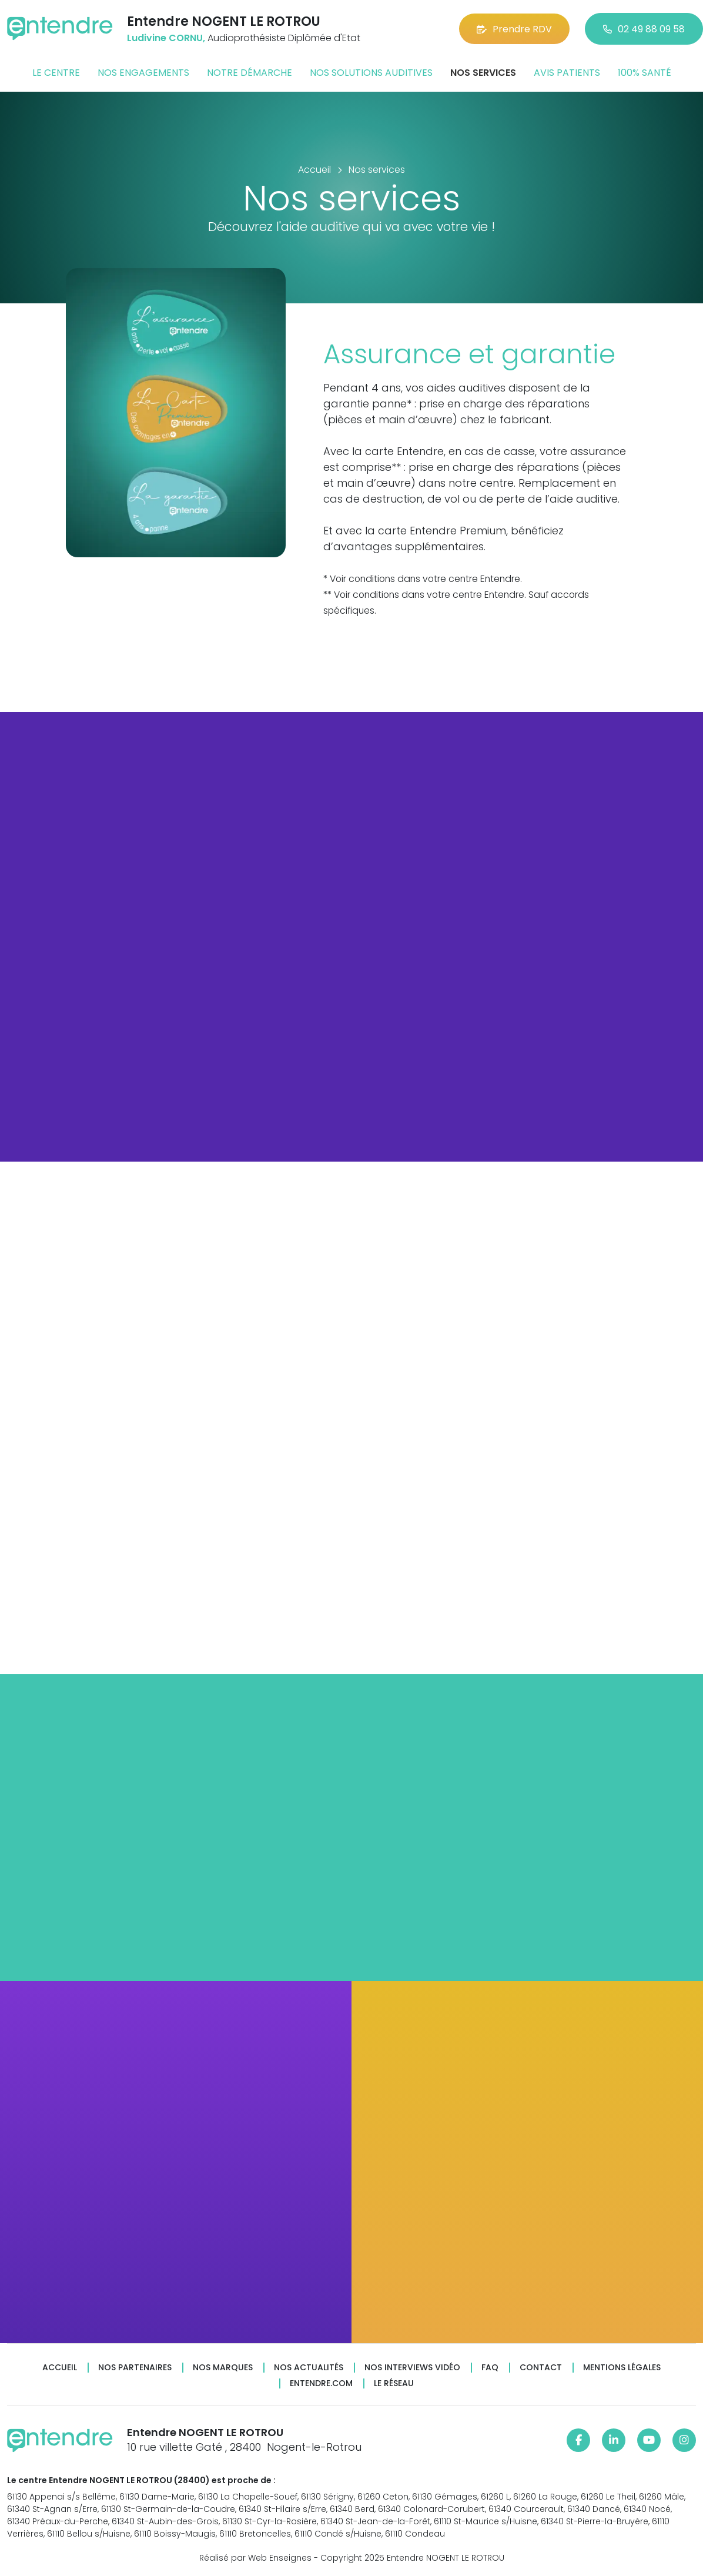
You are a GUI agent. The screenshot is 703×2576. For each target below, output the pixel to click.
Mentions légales (622, 2368)
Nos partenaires (135, 2368)
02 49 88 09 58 (644, 29)
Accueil (59, 2368)
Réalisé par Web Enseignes (255, 2558)
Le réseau (394, 2383)
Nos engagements (143, 72)
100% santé (644, 72)
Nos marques (223, 2368)
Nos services (483, 72)
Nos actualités (308, 2368)
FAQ (489, 2368)
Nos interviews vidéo (412, 2368)
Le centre (56, 72)
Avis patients (567, 72)
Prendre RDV (514, 29)
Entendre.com (321, 2383)
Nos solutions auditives (371, 72)
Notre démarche (249, 72)
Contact (541, 2368)
